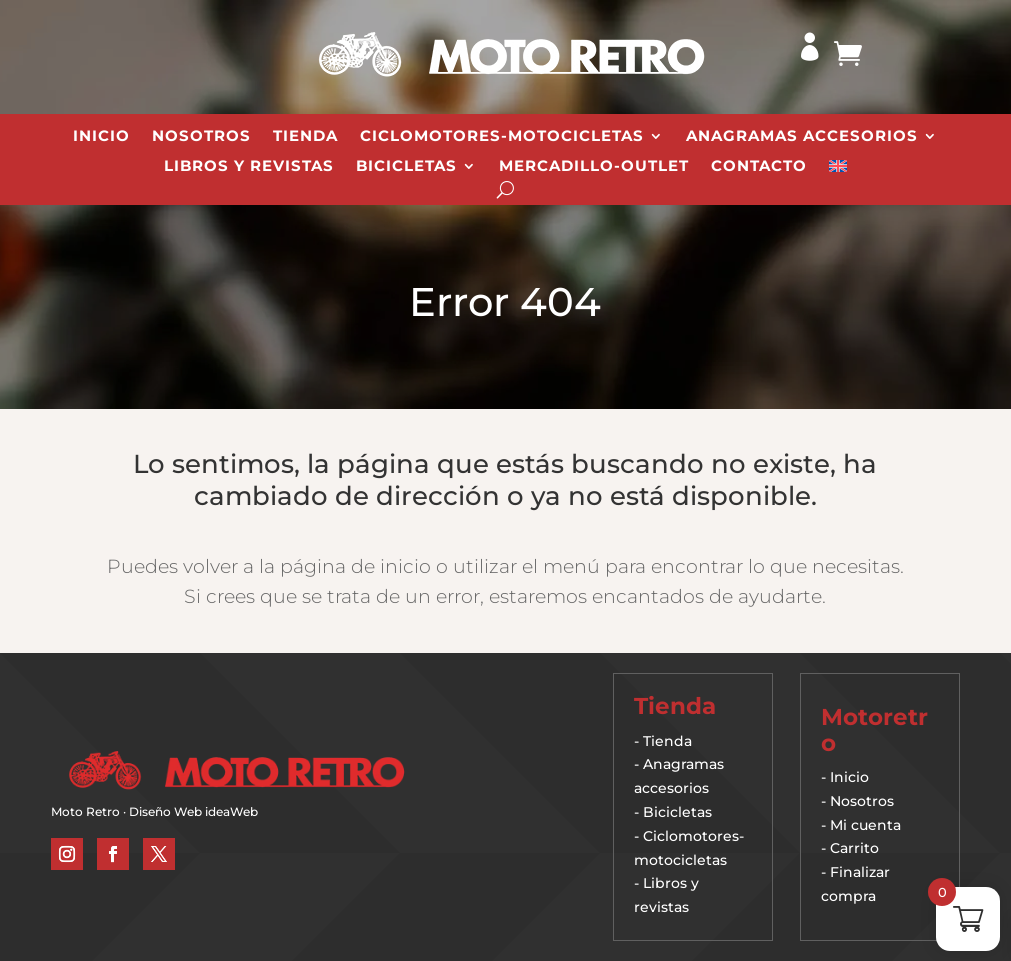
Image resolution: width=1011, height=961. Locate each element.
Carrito (854, 848)
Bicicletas (406, 167)
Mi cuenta (865, 825)
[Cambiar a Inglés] (838, 170)
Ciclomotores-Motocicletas (502, 137)
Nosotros (201, 137)
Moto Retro (85, 811)
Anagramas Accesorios (802, 137)
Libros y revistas (249, 167)
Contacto (759, 167)
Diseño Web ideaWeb (193, 811)
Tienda (305, 137)
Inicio (101, 137)
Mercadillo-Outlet (594, 167)
